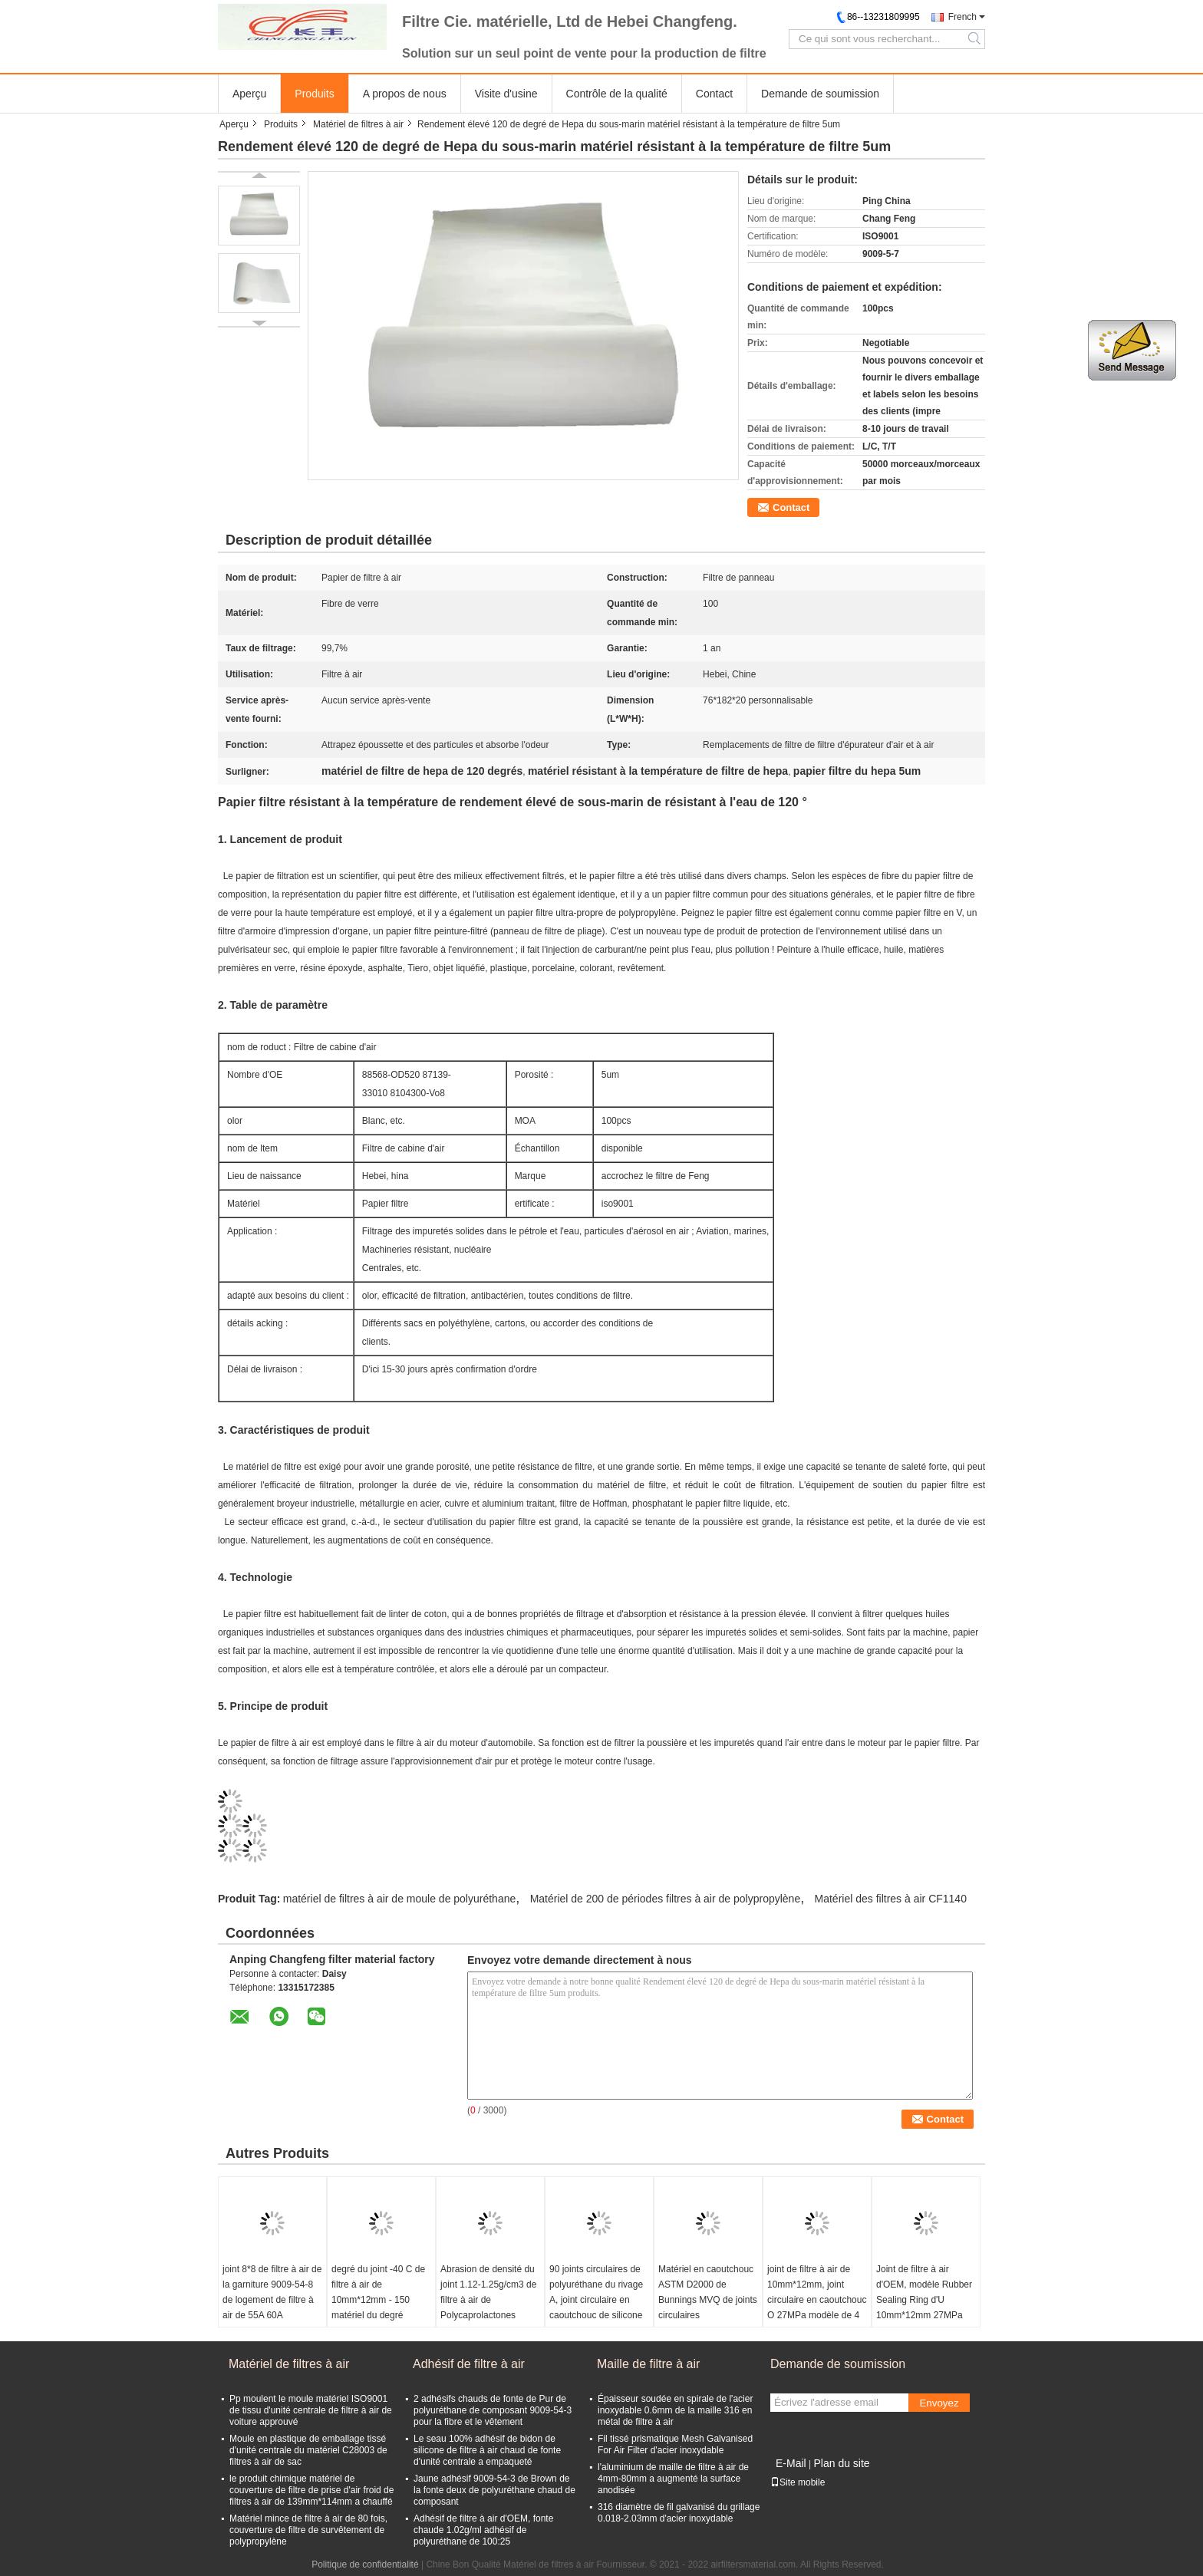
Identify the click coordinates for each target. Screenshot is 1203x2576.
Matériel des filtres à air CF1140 (891, 1898)
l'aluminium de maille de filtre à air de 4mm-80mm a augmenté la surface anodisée (673, 2478)
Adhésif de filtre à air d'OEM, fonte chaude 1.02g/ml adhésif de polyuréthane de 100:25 (483, 2530)
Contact (714, 93)
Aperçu (249, 93)
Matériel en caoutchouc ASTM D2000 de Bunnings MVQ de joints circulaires (707, 2292)
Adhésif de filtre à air (469, 2363)
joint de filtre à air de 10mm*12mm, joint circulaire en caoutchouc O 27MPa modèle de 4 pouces (816, 2300)
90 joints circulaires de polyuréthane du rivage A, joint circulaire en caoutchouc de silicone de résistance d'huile (596, 2300)
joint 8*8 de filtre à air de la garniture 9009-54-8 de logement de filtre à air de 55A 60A (271, 2292)
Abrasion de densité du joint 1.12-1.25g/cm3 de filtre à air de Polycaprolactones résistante (488, 2300)
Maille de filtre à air (648, 2363)
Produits (314, 93)
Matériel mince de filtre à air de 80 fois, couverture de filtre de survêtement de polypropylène (308, 2530)
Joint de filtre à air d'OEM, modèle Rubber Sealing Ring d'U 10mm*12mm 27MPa (924, 2292)
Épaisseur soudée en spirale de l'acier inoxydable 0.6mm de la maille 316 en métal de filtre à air (675, 2410)
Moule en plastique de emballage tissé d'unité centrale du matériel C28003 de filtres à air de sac (308, 2450)
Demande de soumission (820, 93)
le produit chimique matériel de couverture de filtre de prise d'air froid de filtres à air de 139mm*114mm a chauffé (311, 2490)
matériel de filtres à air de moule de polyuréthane (399, 1898)
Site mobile (797, 2482)
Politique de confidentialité (364, 2564)
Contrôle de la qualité (616, 93)
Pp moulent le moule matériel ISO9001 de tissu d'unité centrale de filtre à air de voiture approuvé (310, 2410)
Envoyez (938, 2403)
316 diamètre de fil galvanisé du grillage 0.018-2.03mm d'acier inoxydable (679, 2513)
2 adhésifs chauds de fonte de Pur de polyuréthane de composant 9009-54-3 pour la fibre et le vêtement (493, 2410)
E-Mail (791, 2463)
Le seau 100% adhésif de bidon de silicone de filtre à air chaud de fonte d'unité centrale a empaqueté (487, 2450)
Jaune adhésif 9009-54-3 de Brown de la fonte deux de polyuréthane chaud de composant (494, 2490)
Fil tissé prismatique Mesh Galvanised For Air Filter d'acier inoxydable (675, 2444)
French (962, 17)
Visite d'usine (506, 93)
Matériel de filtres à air (358, 124)
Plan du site (841, 2463)
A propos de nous (405, 93)
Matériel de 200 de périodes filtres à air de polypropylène (665, 1898)
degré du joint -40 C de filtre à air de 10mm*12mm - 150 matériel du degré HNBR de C (378, 2300)
